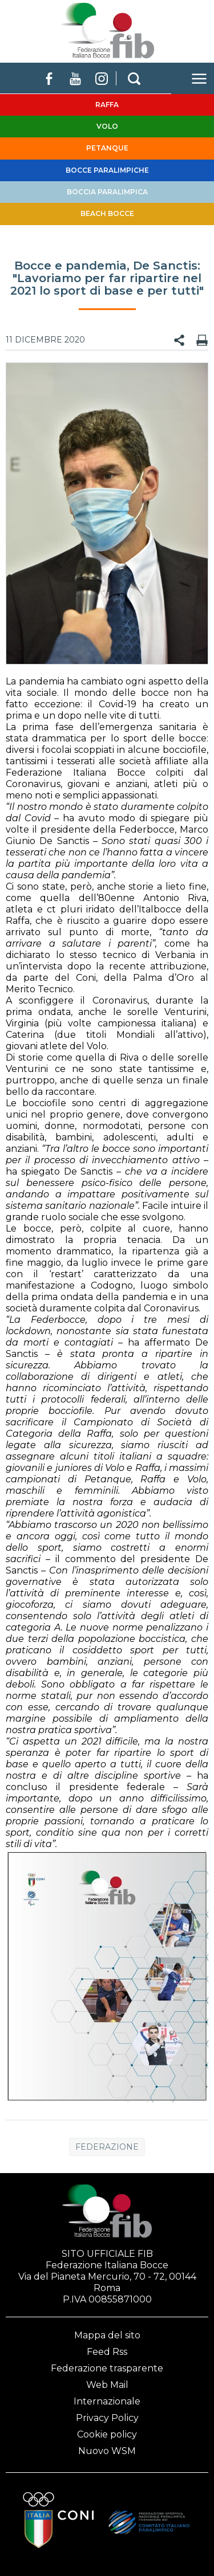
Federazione (107, 2147)
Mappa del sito (107, 2335)
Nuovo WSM (107, 2450)
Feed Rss (107, 2351)
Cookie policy (107, 2434)
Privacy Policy (107, 2417)
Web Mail (107, 2384)
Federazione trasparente (107, 2368)
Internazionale (107, 2401)
